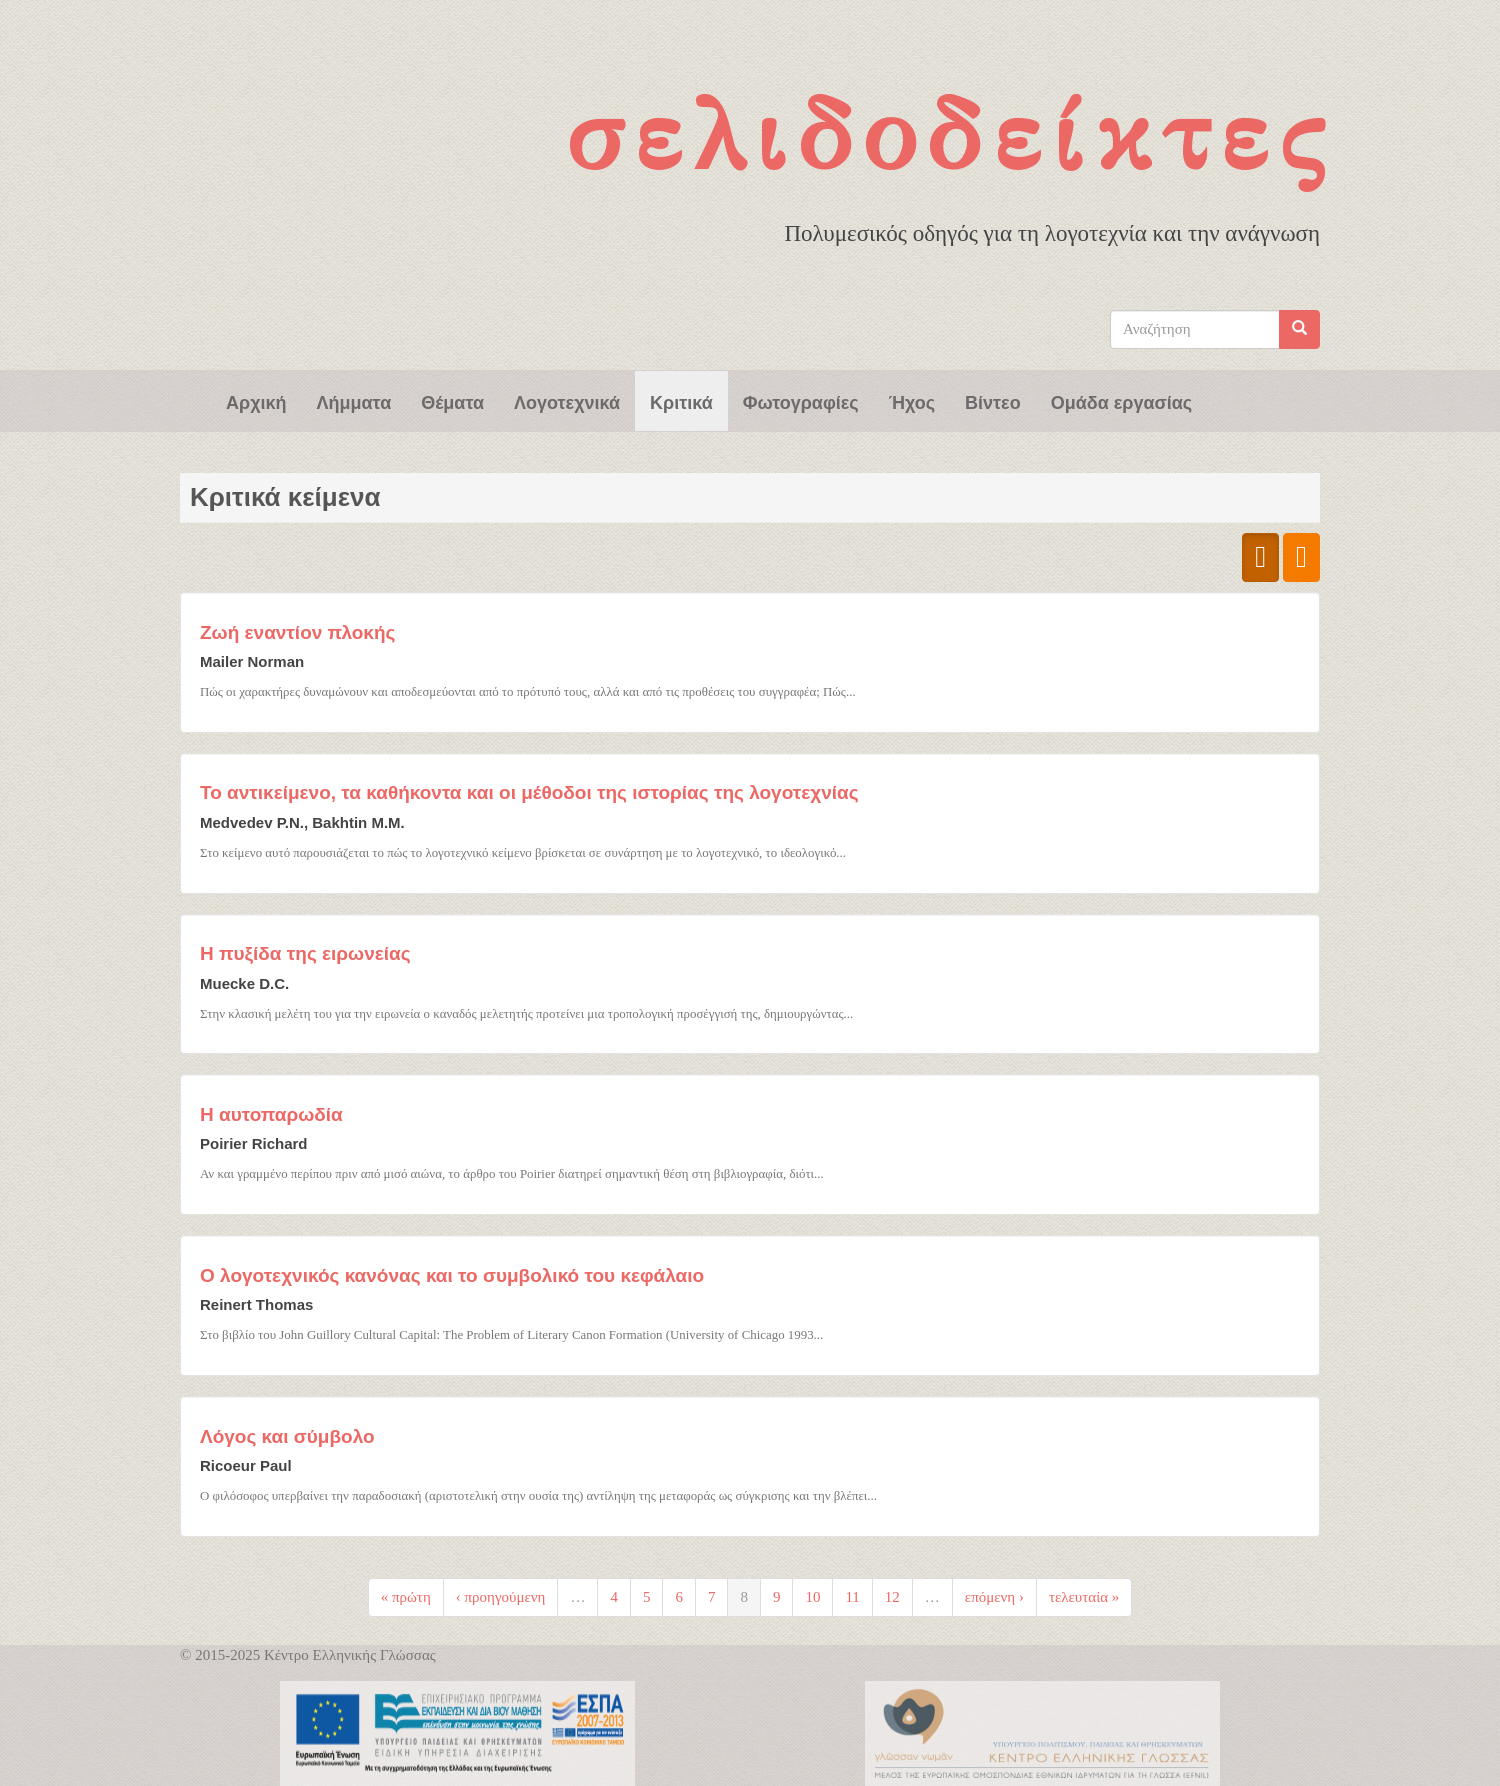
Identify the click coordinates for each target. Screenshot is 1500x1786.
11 (852, 1597)
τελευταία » (1084, 1597)
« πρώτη (406, 1597)
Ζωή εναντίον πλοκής (297, 632)
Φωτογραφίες (801, 401)
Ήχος (912, 401)
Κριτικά (681, 401)
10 (812, 1597)
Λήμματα (354, 401)
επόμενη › (994, 1597)
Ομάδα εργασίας (1122, 401)
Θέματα (452, 401)
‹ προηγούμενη (501, 1597)
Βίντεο (993, 401)
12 (892, 1597)
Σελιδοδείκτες (950, 135)
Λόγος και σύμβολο (287, 1436)
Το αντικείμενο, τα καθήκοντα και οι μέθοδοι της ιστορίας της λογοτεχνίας (529, 792)
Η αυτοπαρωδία (271, 1114)
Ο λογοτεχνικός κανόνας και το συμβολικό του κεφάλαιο (452, 1275)
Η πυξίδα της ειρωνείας (305, 953)
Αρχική (256, 401)
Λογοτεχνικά (567, 401)
